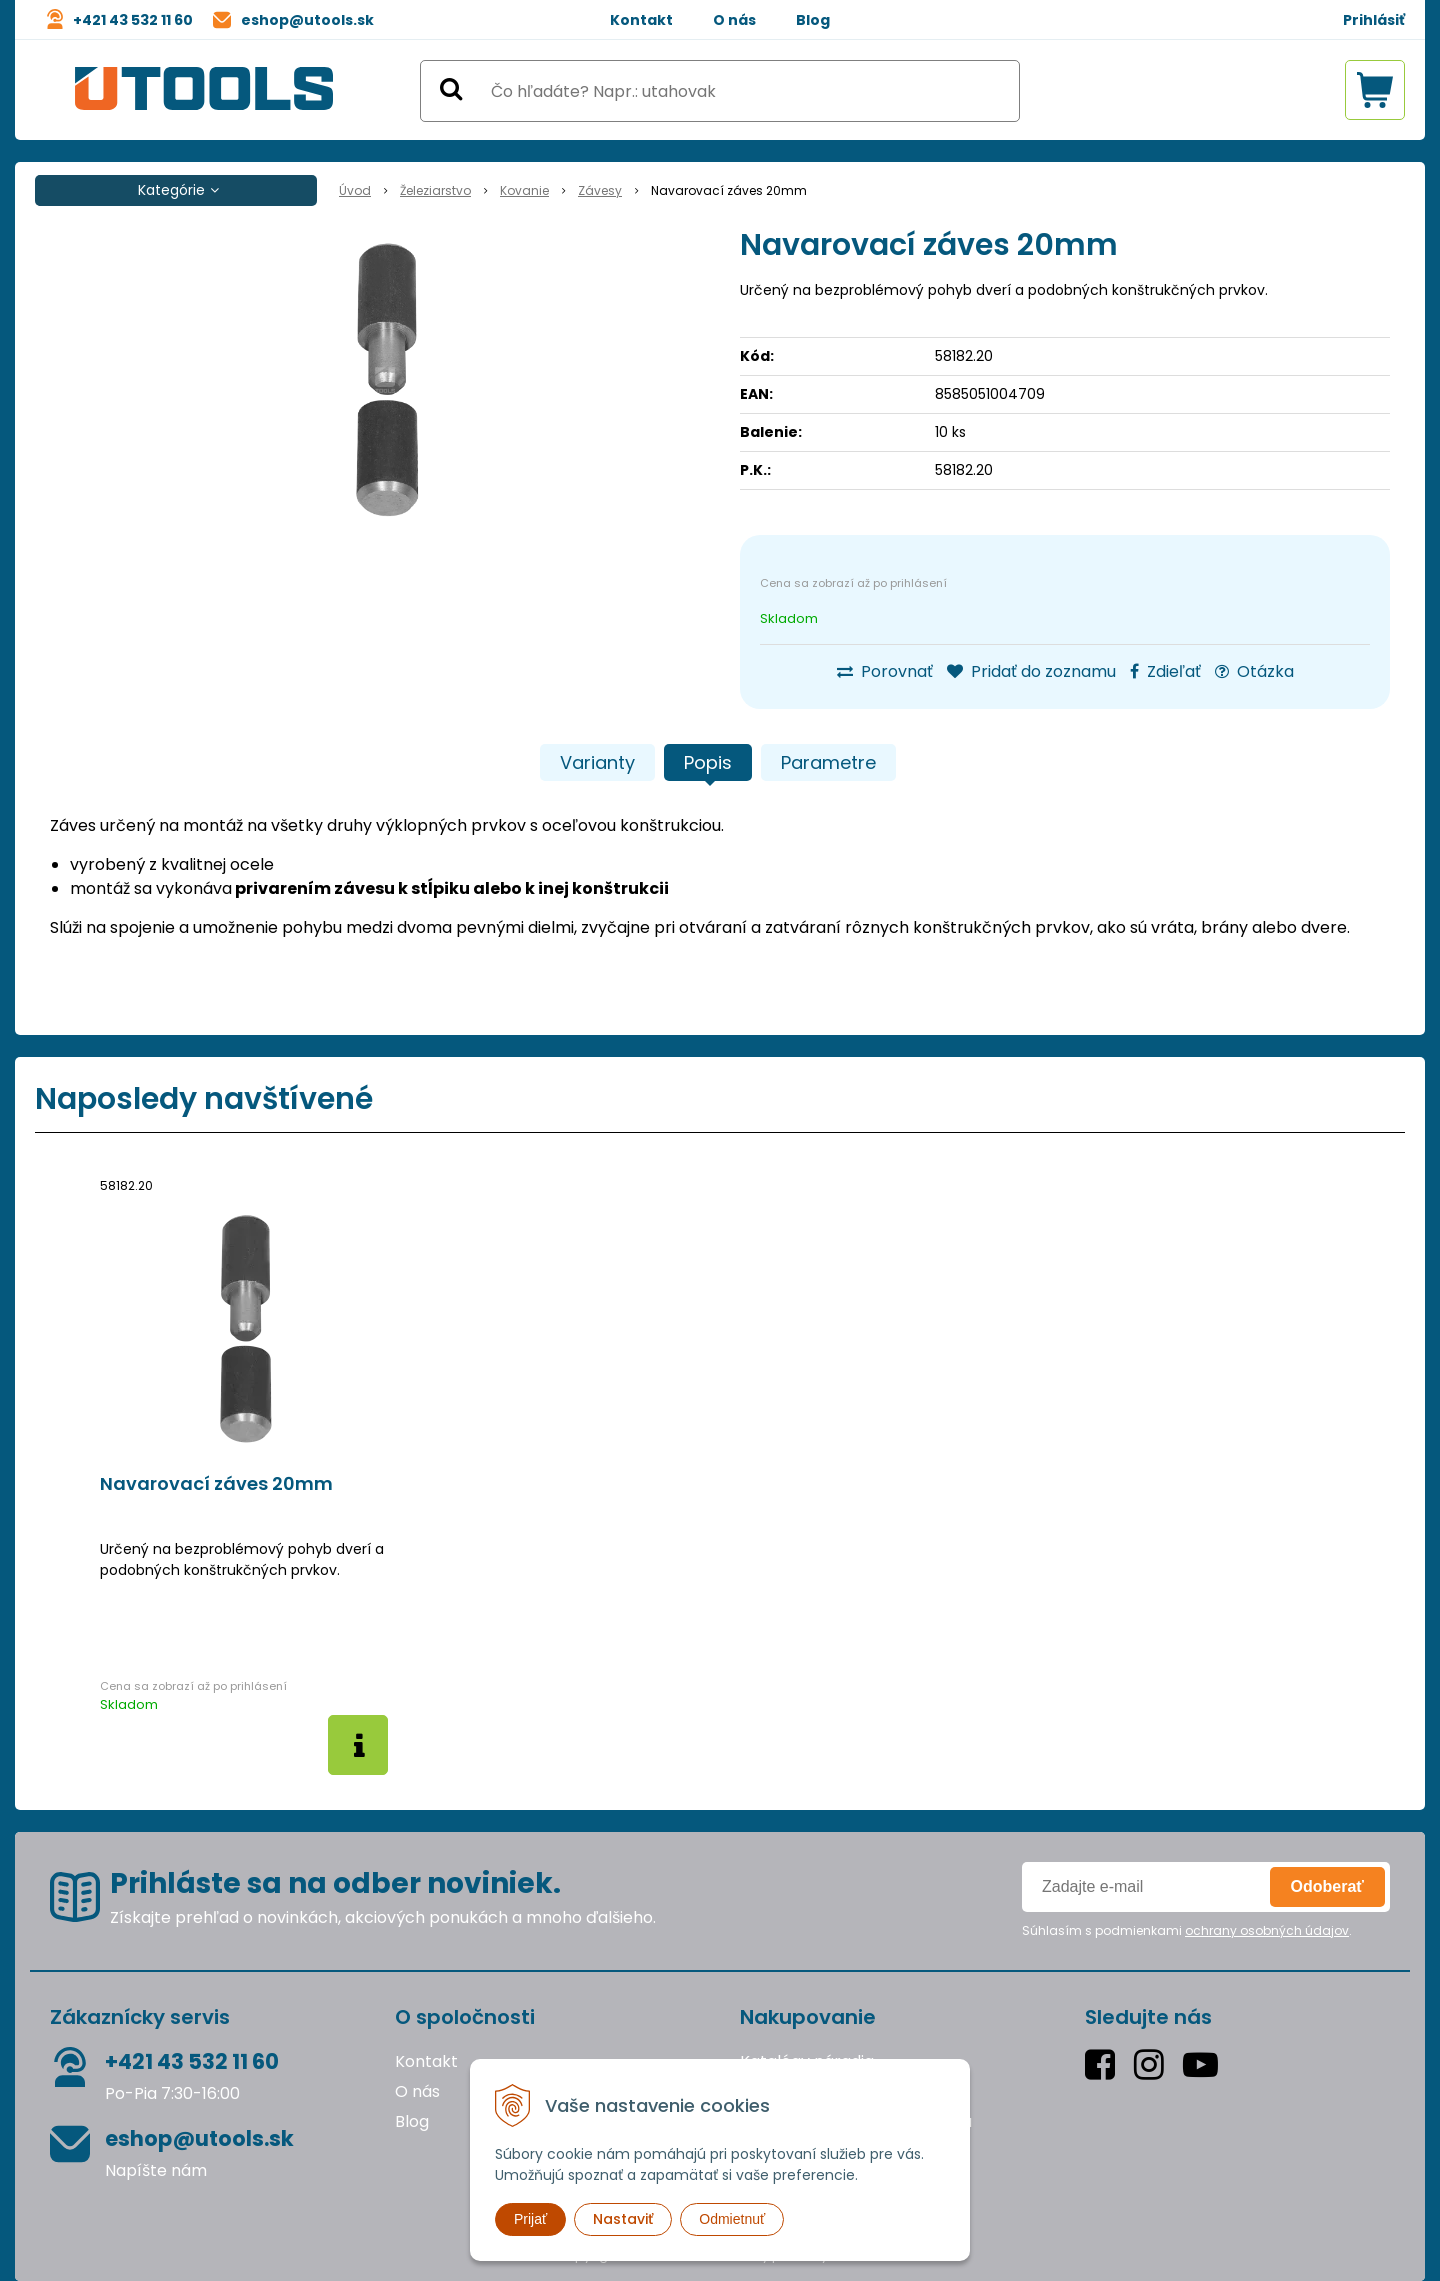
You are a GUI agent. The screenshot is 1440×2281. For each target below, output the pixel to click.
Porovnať (885, 671)
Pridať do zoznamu (1031, 671)
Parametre (828, 762)
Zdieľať (1165, 671)
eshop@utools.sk (307, 20)
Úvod (355, 190)
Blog (813, 20)
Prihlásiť (1374, 20)
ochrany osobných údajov (1267, 1930)
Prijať (530, 2219)
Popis (708, 762)
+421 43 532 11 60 (133, 20)
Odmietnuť (732, 2219)
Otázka (1254, 671)
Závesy (600, 190)
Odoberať (1327, 1886)
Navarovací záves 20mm (216, 1484)
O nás (734, 20)
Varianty (597, 762)
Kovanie (524, 190)
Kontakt (641, 20)
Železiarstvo (435, 190)
